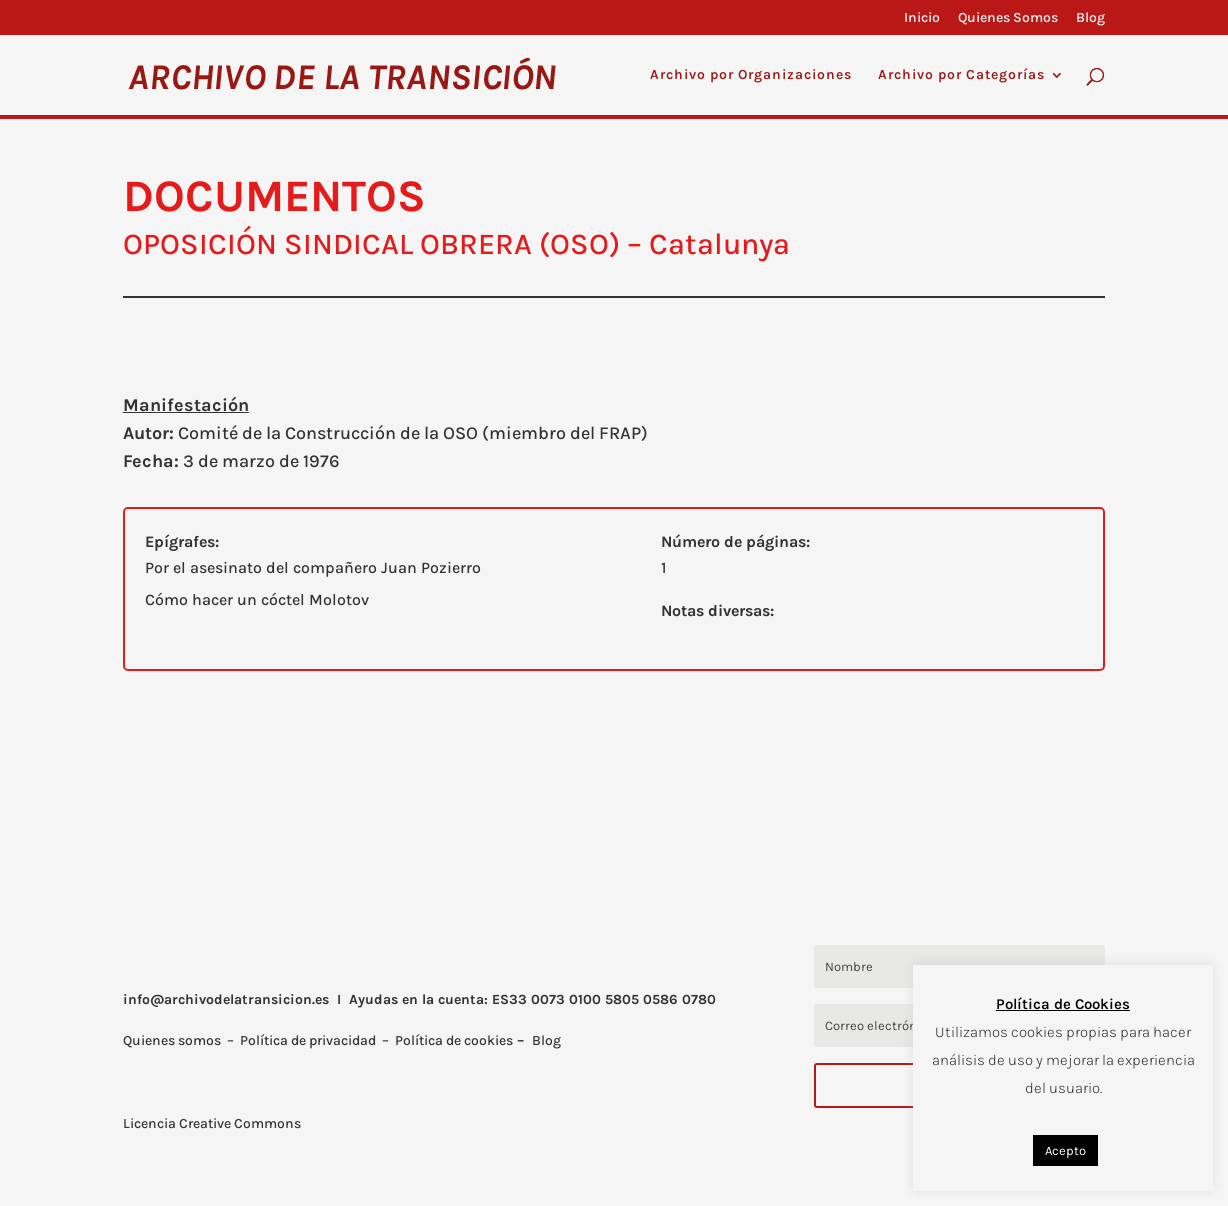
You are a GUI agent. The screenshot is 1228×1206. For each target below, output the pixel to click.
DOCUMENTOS (274, 196)
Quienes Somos (1008, 18)
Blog (1090, 18)
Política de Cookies (1063, 1004)
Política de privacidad (308, 1040)
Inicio (922, 18)
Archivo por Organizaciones (751, 75)
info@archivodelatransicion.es (226, 999)
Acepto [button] (1065, 1150)
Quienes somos (172, 1040)
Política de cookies (454, 1040)
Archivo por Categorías (961, 75)
